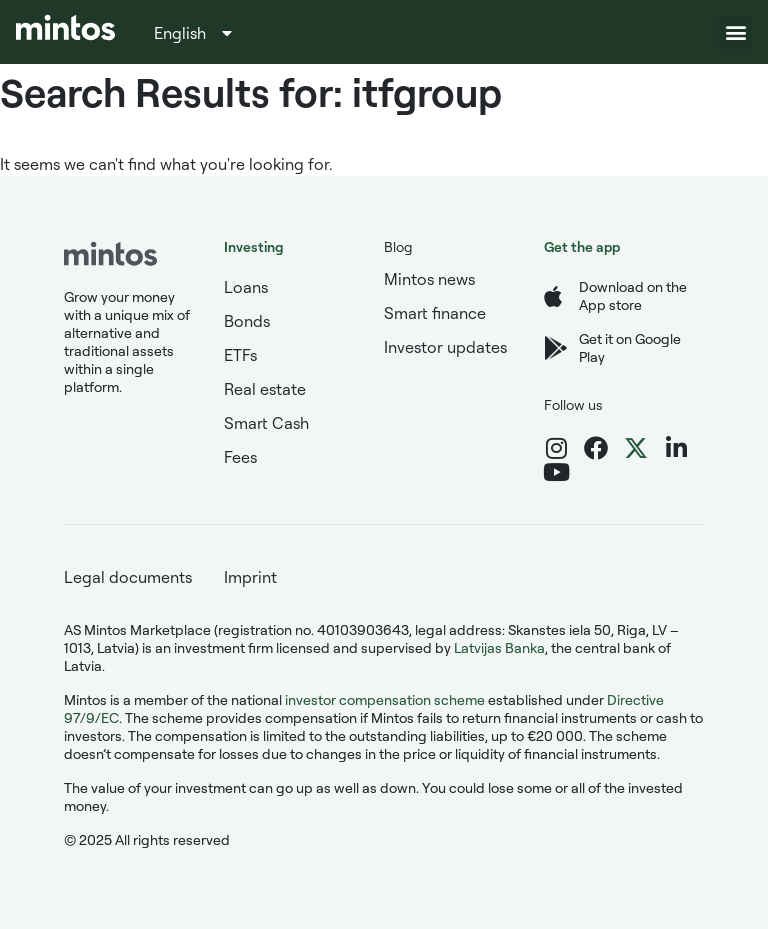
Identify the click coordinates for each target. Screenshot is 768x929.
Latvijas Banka (499, 647)
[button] (735, 32)
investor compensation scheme (385, 699)
